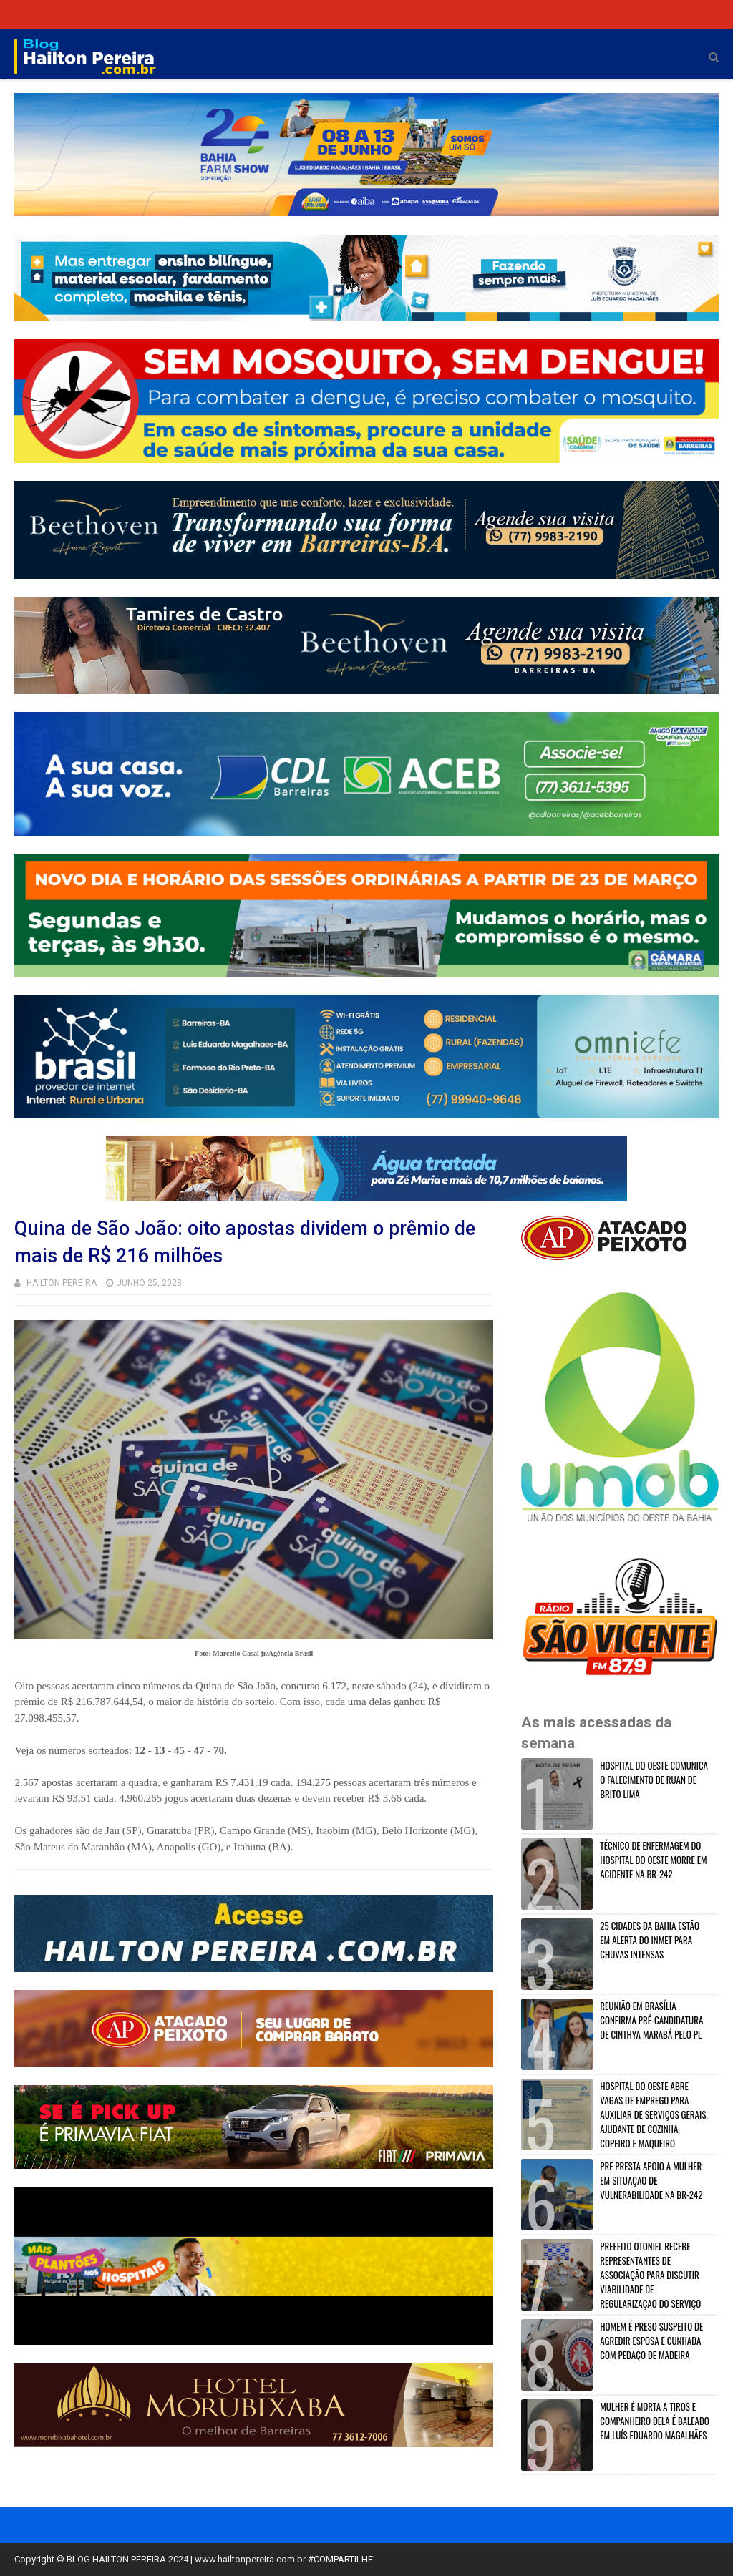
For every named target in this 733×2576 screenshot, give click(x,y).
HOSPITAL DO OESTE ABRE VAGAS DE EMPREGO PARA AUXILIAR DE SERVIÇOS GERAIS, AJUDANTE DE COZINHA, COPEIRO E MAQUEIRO (654, 2114)
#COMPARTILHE (340, 2559)
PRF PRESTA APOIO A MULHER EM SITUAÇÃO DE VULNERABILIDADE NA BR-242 (651, 2180)
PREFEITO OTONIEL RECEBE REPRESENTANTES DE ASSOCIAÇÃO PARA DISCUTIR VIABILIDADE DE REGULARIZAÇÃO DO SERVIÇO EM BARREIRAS (613, 2282)
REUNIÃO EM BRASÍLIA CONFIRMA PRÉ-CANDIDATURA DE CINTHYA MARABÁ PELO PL (651, 2020)
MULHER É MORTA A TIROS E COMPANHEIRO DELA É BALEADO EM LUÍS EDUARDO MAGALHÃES (654, 2420)
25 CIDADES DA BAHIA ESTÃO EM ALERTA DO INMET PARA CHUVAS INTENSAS (649, 1939)
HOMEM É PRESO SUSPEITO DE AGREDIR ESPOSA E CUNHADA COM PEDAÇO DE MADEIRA (651, 2340)
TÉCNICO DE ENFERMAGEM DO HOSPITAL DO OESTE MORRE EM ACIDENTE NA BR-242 (653, 1859)
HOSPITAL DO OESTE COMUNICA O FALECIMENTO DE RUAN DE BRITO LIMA (654, 1779)
